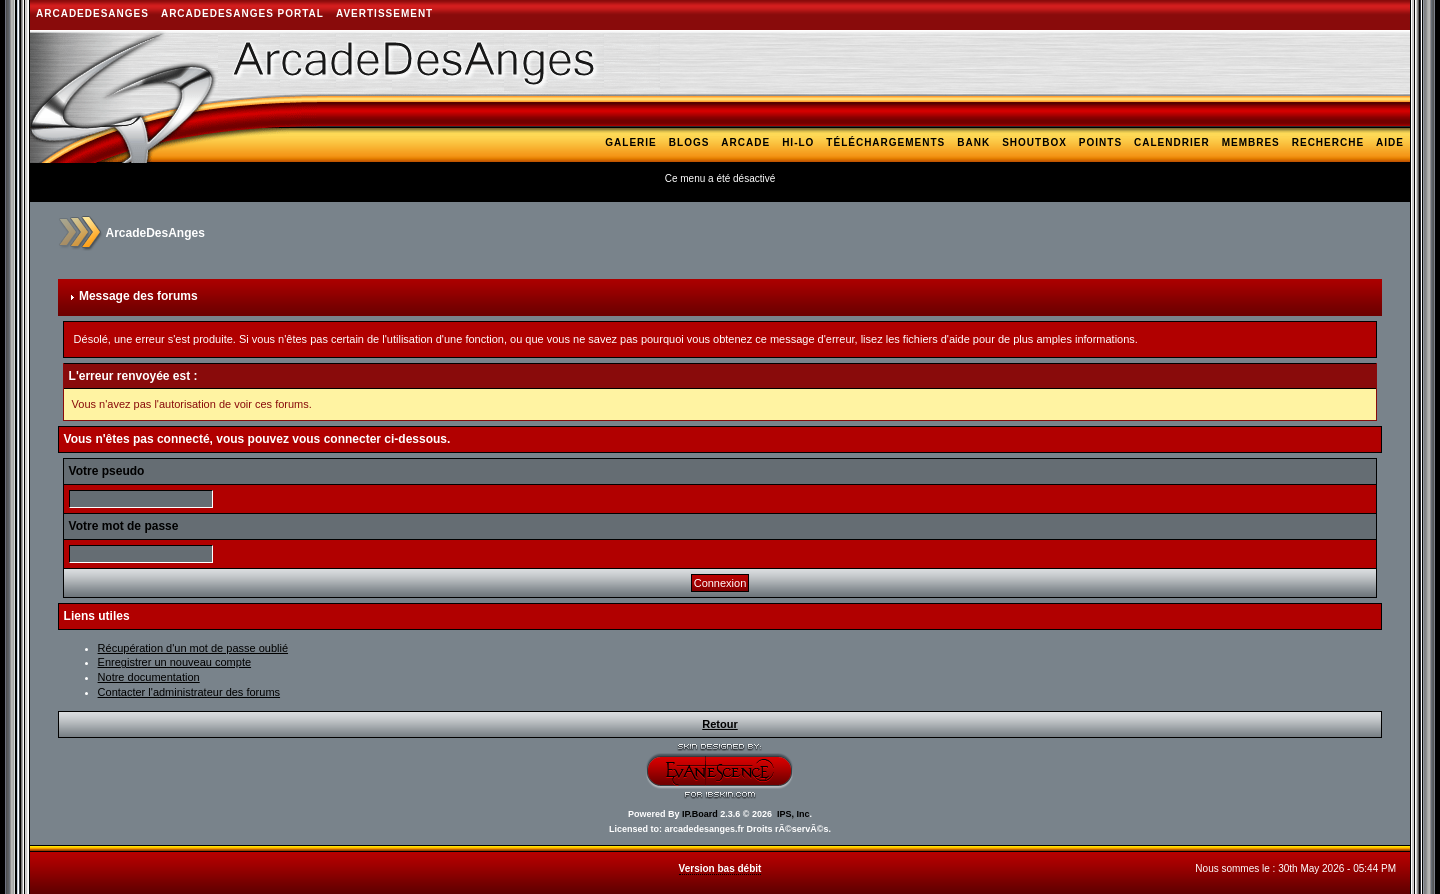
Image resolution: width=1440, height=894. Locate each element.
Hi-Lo (798, 142)
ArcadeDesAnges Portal (242, 13)
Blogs (689, 142)
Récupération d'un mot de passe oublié (193, 648)
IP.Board (700, 814)
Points (1100, 142)
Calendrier (1172, 142)
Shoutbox (1034, 142)
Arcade (745, 142)
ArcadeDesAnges (92, 13)
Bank (973, 142)
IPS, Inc (793, 814)
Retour (719, 724)
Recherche (1328, 142)
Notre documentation (149, 677)
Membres (1251, 142)
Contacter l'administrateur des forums (189, 692)
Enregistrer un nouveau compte (174, 662)
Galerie (630, 142)
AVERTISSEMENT (384, 13)
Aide (1390, 142)
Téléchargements (885, 142)
